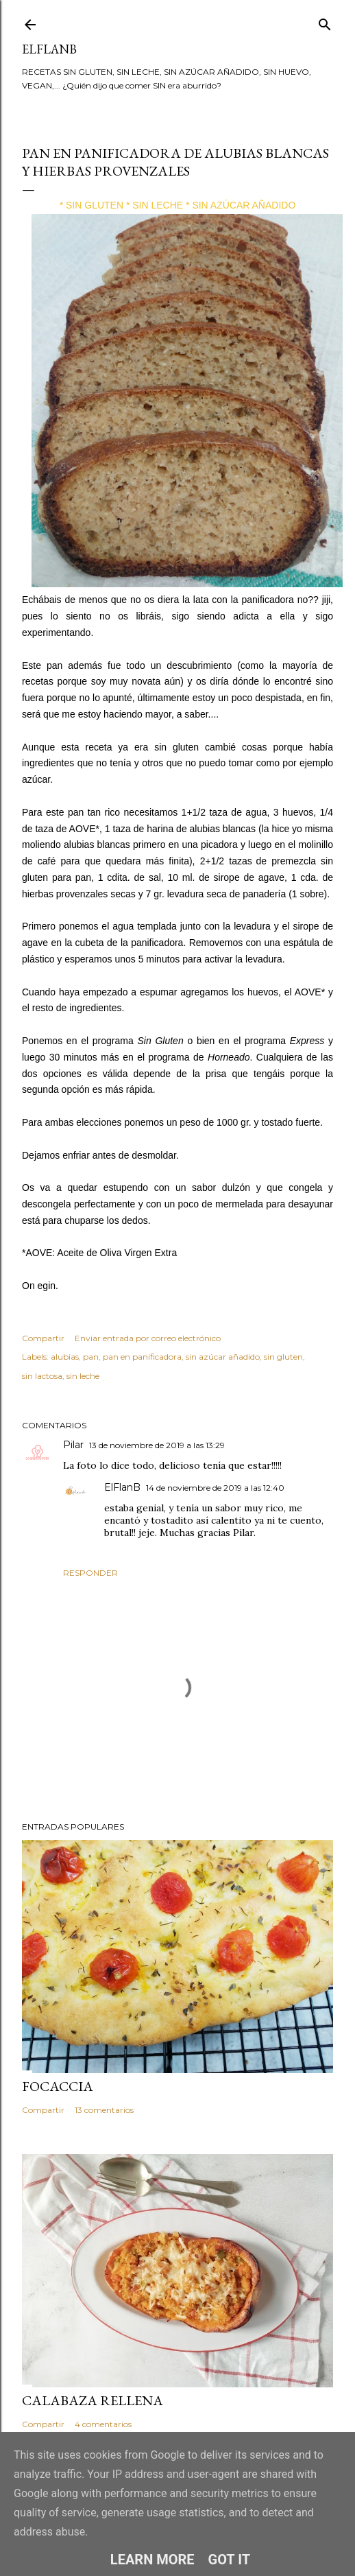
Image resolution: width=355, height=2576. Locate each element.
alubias (65, 1356)
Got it (229, 2559)
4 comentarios (103, 2424)
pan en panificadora (142, 1356)
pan (91, 1356)
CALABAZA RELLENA (92, 2400)
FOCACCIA (57, 2086)
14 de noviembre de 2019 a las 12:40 (215, 1487)
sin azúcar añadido (223, 1356)
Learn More (152, 2559)
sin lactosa (42, 1376)
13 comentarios (104, 2110)
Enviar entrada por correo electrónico (148, 1338)
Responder (90, 1573)
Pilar (73, 1445)
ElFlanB (49, 49)
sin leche (82, 1376)
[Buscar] (325, 21)
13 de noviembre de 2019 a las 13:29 (157, 1445)
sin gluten (283, 1356)
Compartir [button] (43, 1338)
